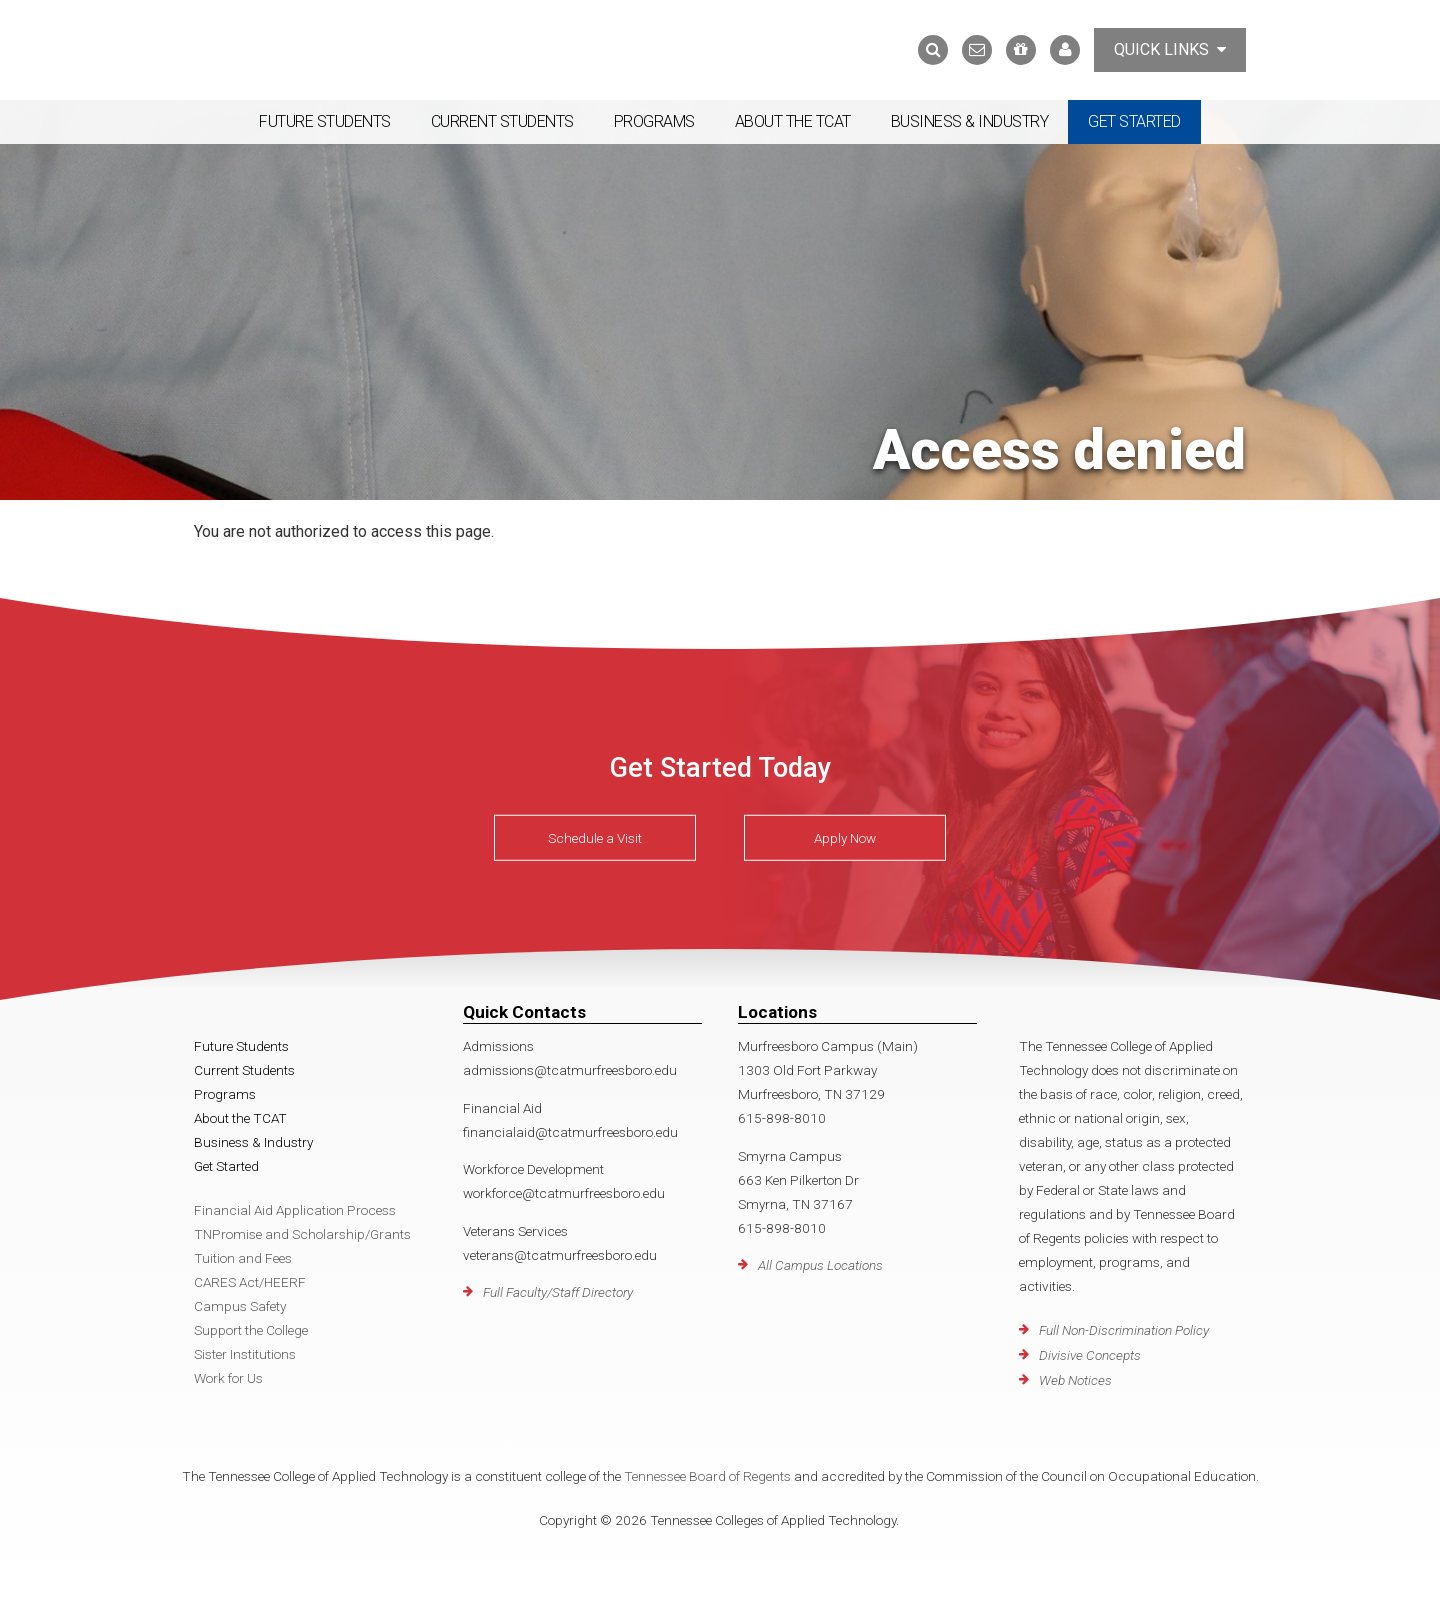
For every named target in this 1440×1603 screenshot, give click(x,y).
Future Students (325, 121)
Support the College (251, 1330)
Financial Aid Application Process (295, 1210)
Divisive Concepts (1090, 1355)
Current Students (502, 121)
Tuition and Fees (243, 1258)
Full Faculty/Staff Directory (558, 1292)
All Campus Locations (820, 1265)
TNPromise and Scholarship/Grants (302, 1234)
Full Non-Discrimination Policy (1124, 1330)
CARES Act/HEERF (250, 1282)
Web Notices (1075, 1380)
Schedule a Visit (595, 838)
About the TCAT (793, 121)
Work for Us (228, 1378)
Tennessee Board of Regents (707, 1476)
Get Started (1134, 121)
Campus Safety (240, 1306)
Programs (654, 121)
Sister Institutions (245, 1354)
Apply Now (845, 838)
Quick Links (1170, 49)
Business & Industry (970, 121)
